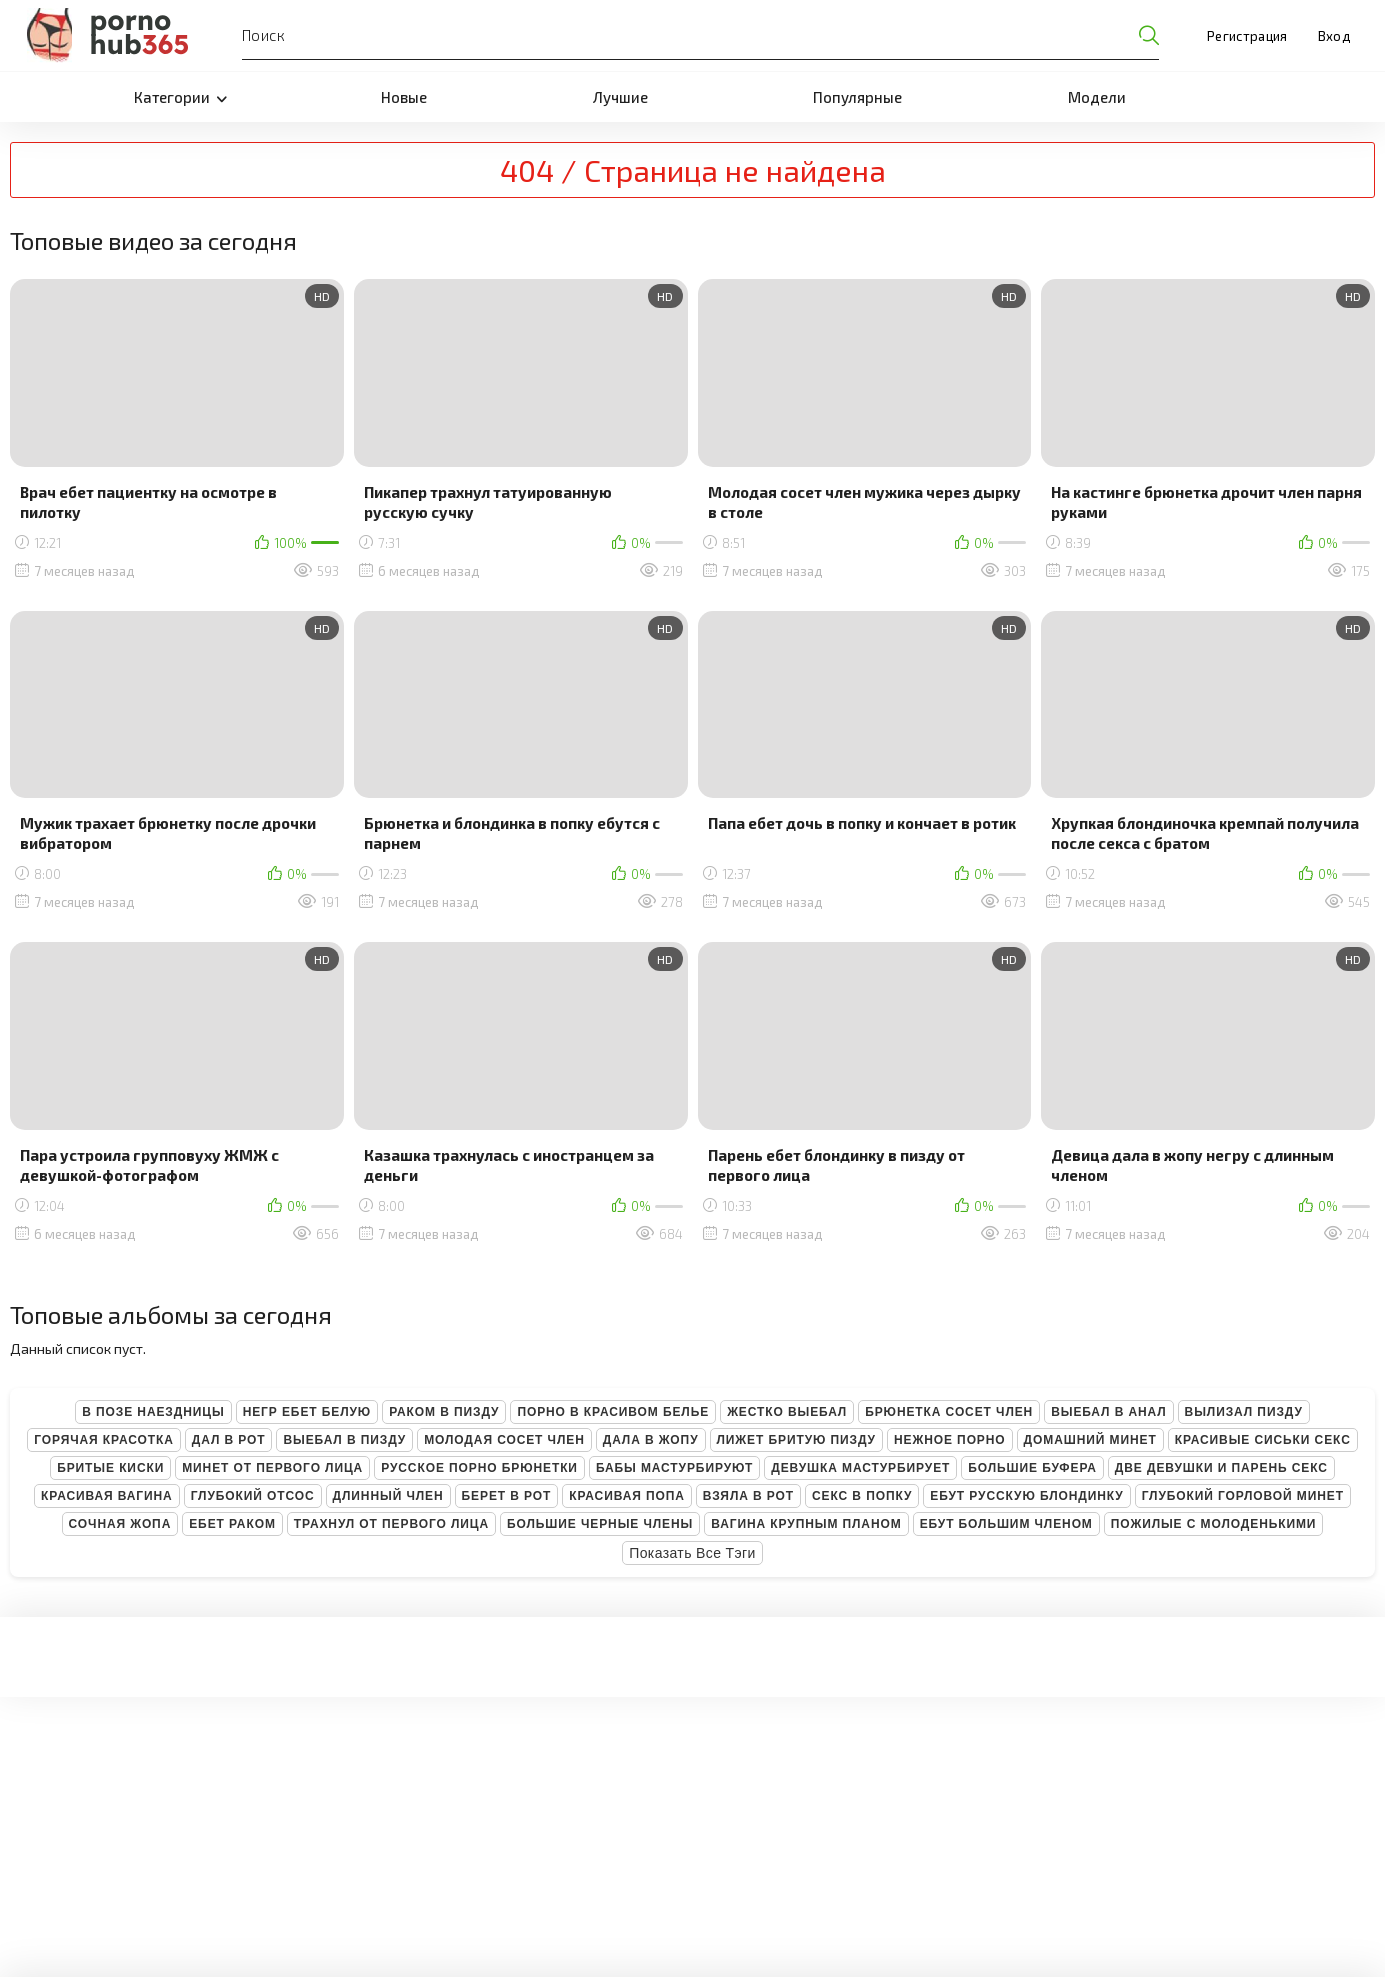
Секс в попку (862, 1496)
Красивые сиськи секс (1263, 1440)
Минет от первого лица (272, 1468)
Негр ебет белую (307, 1412)
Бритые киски (110, 1468)
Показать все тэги (692, 1553)
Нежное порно (950, 1440)
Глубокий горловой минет (1243, 1496)
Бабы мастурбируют (674, 1468)
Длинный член (388, 1496)
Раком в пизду (444, 1412)
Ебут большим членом (1006, 1524)
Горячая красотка (103, 1440)
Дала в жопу (651, 1440)
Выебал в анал (1108, 1412)
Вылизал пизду (1244, 1412)
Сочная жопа (120, 1524)
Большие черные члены (600, 1524)
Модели (1097, 97)
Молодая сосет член (504, 1440)
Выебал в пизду (344, 1440)
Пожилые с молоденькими (1214, 1524)
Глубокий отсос (253, 1496)
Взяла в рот (748, 1496)
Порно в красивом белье (613, 1412)
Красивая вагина (107, 1496)
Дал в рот (229, 1440)
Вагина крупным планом (806, 1524)
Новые (404, 97)
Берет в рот (507, 1496)
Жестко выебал (787, 1412)
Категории (180, 97)
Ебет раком (232, 1524)
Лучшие (620, 97)
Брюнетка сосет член (949, 1412)
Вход (1334, 36)
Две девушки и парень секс (1221, 1468)
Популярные (857, 97)
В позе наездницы (153, 1412)
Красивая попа (627, 1496)
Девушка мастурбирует (860, 1468)
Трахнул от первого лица (391, 1524)
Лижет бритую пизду (796, 1440)
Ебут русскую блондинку (1026, 1496)
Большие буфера (1032, 1468)
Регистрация (1247, 36)
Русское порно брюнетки (479, 1468)
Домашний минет (1090, 1440)
